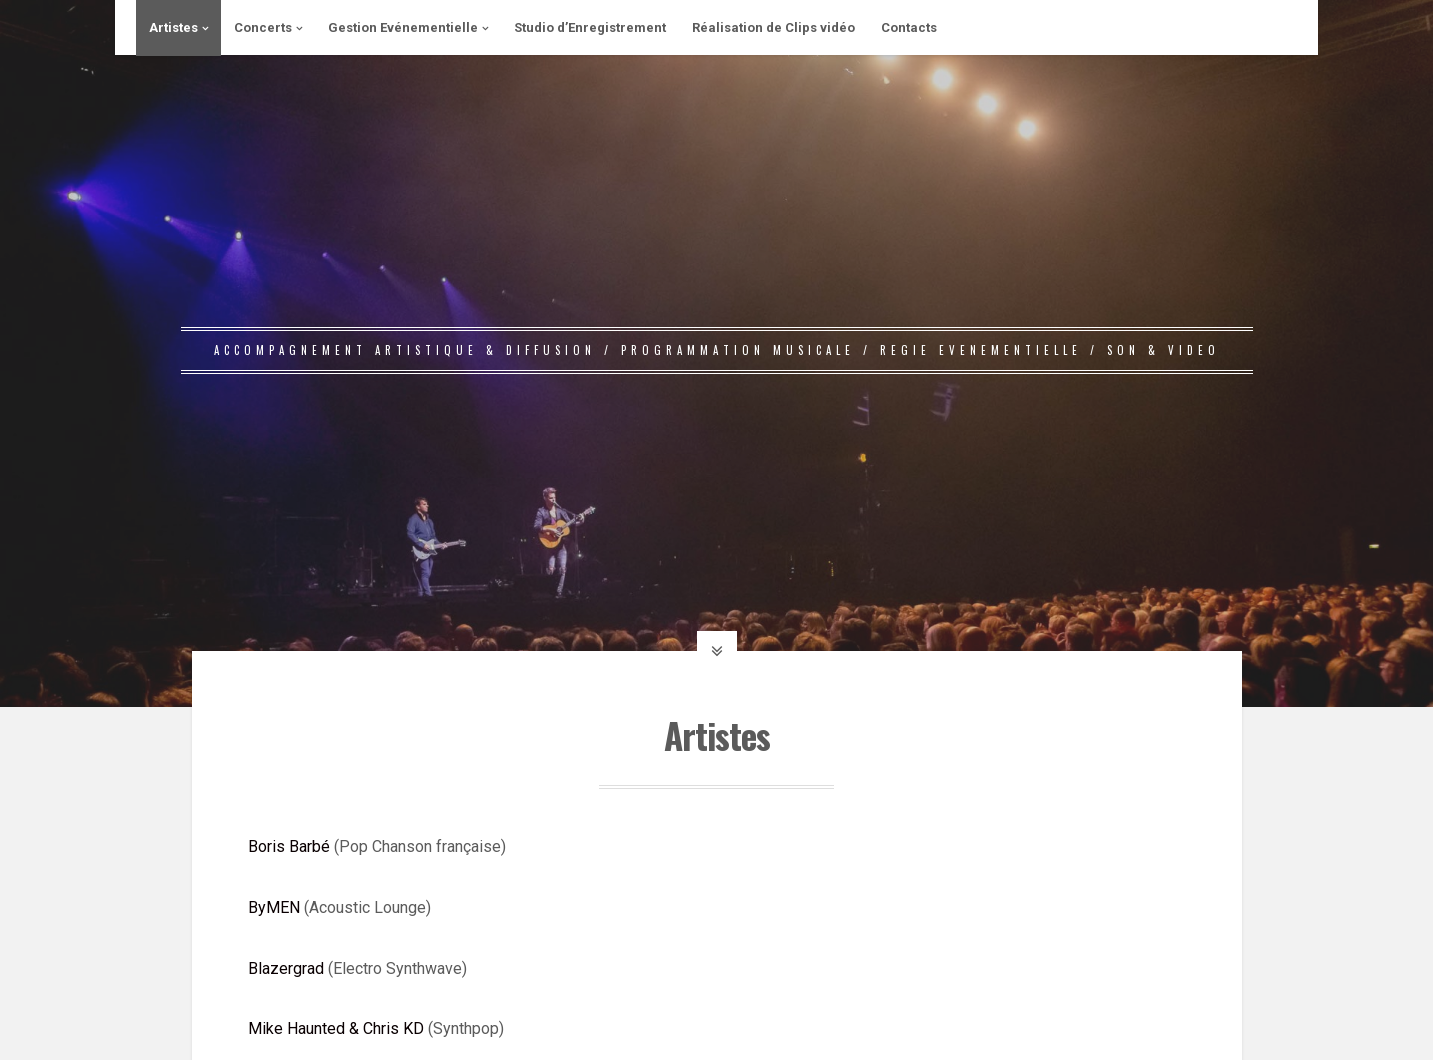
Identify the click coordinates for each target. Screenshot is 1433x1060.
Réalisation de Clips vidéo (773, 27)
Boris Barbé (289, 846)
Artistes (173, 27)
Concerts (263, 27)
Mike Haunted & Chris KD (336, 1028)
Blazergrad (286, 968)
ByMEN (274, 907)
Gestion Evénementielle (403, 27)
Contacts (909, 27)
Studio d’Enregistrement (590, 27)
